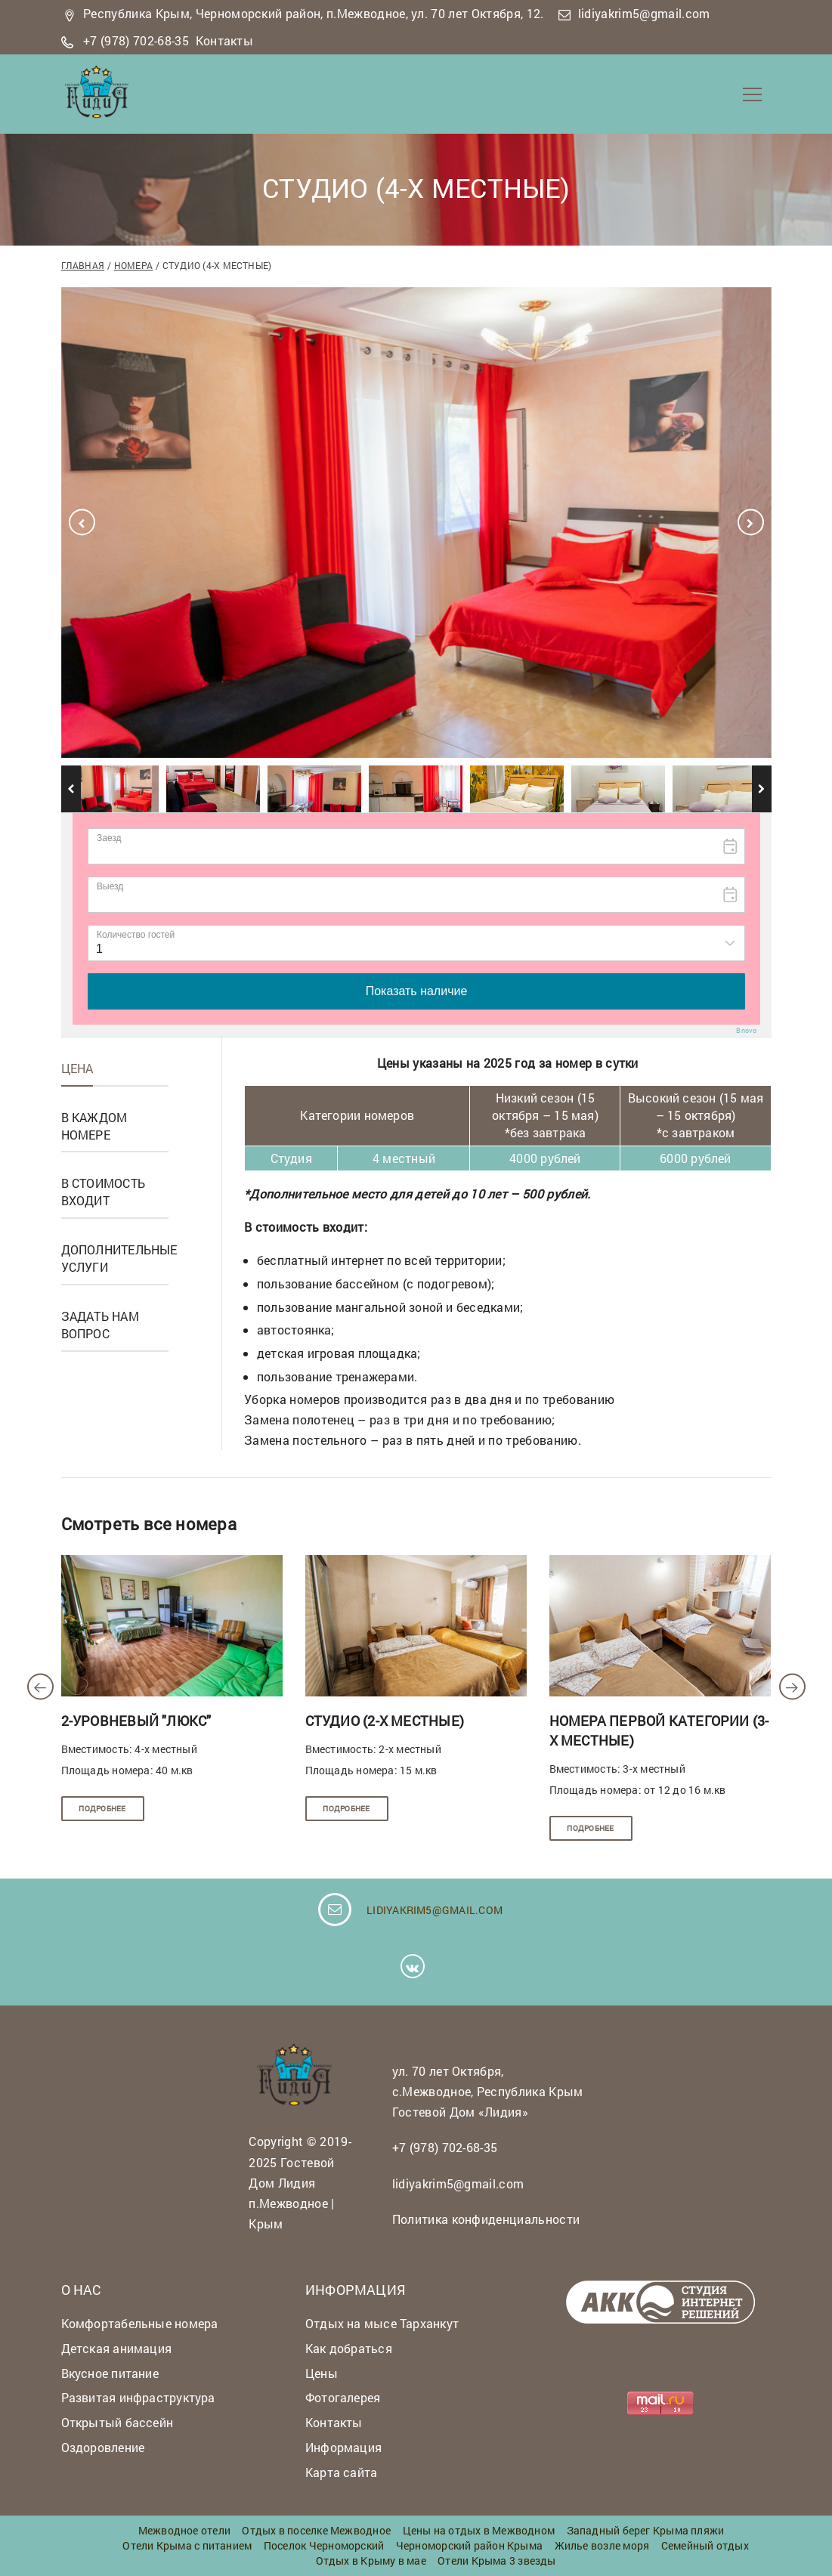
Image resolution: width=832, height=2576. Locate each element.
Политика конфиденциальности (486, 2219)
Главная (83, 265)
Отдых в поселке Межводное (316, 2530)
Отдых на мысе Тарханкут (382, 2323)
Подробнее (102, 1809)
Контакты (225, 40)
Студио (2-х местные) (384, 1721)
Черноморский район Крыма (469, 2545)
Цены (321, 2373)
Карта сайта (341, 2472)
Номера (133, 265)
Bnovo (746, 1030)
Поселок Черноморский (324, 2545)
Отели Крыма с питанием (187, 2545)
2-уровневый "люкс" (136, 1721)
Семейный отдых (705, 2545)
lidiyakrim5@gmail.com (644, 13)
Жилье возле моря (602, 2545)
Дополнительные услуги (119, 1258)
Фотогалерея (342, 2397)
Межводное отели (184, 2530)
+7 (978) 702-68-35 (136, 40)
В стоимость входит (103, 1191)
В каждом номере (94, 1126)
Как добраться (348, 2348)
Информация (343, 2447)
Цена (77, 1068)
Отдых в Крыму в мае (371, 2560)
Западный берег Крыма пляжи (646, 2530)
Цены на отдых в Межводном (479, 2530)
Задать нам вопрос (100, 1324)
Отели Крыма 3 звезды (496, 2560)
